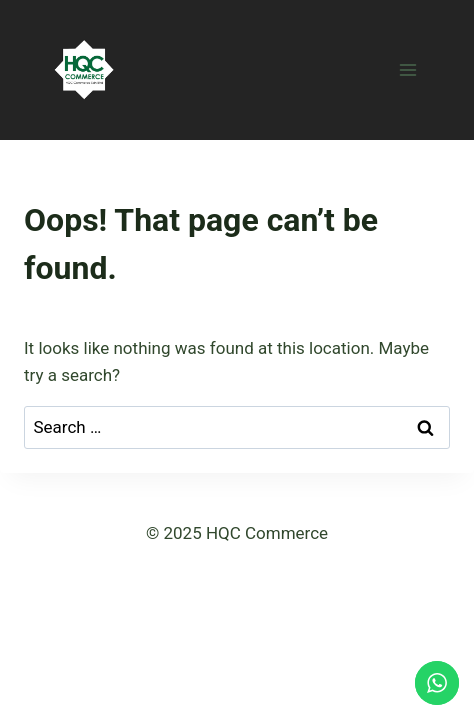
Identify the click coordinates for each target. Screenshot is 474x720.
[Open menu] (407, 69)
